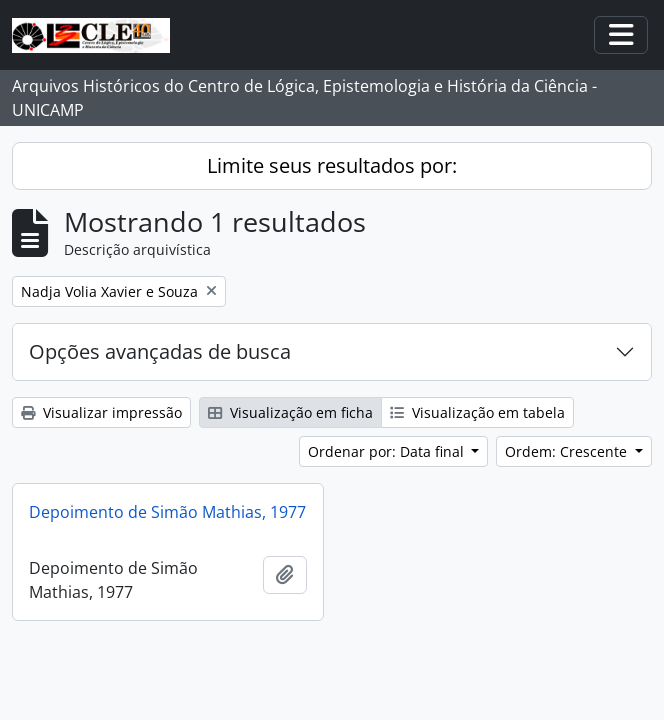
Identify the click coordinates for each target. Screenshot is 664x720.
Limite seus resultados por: (332, 165)
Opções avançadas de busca (160, 351)
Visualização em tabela (477, 412)
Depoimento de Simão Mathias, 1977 (167, 512)
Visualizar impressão (101, 412)
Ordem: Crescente (568, 451)
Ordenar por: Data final (388, 451)
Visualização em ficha (290, 412)
